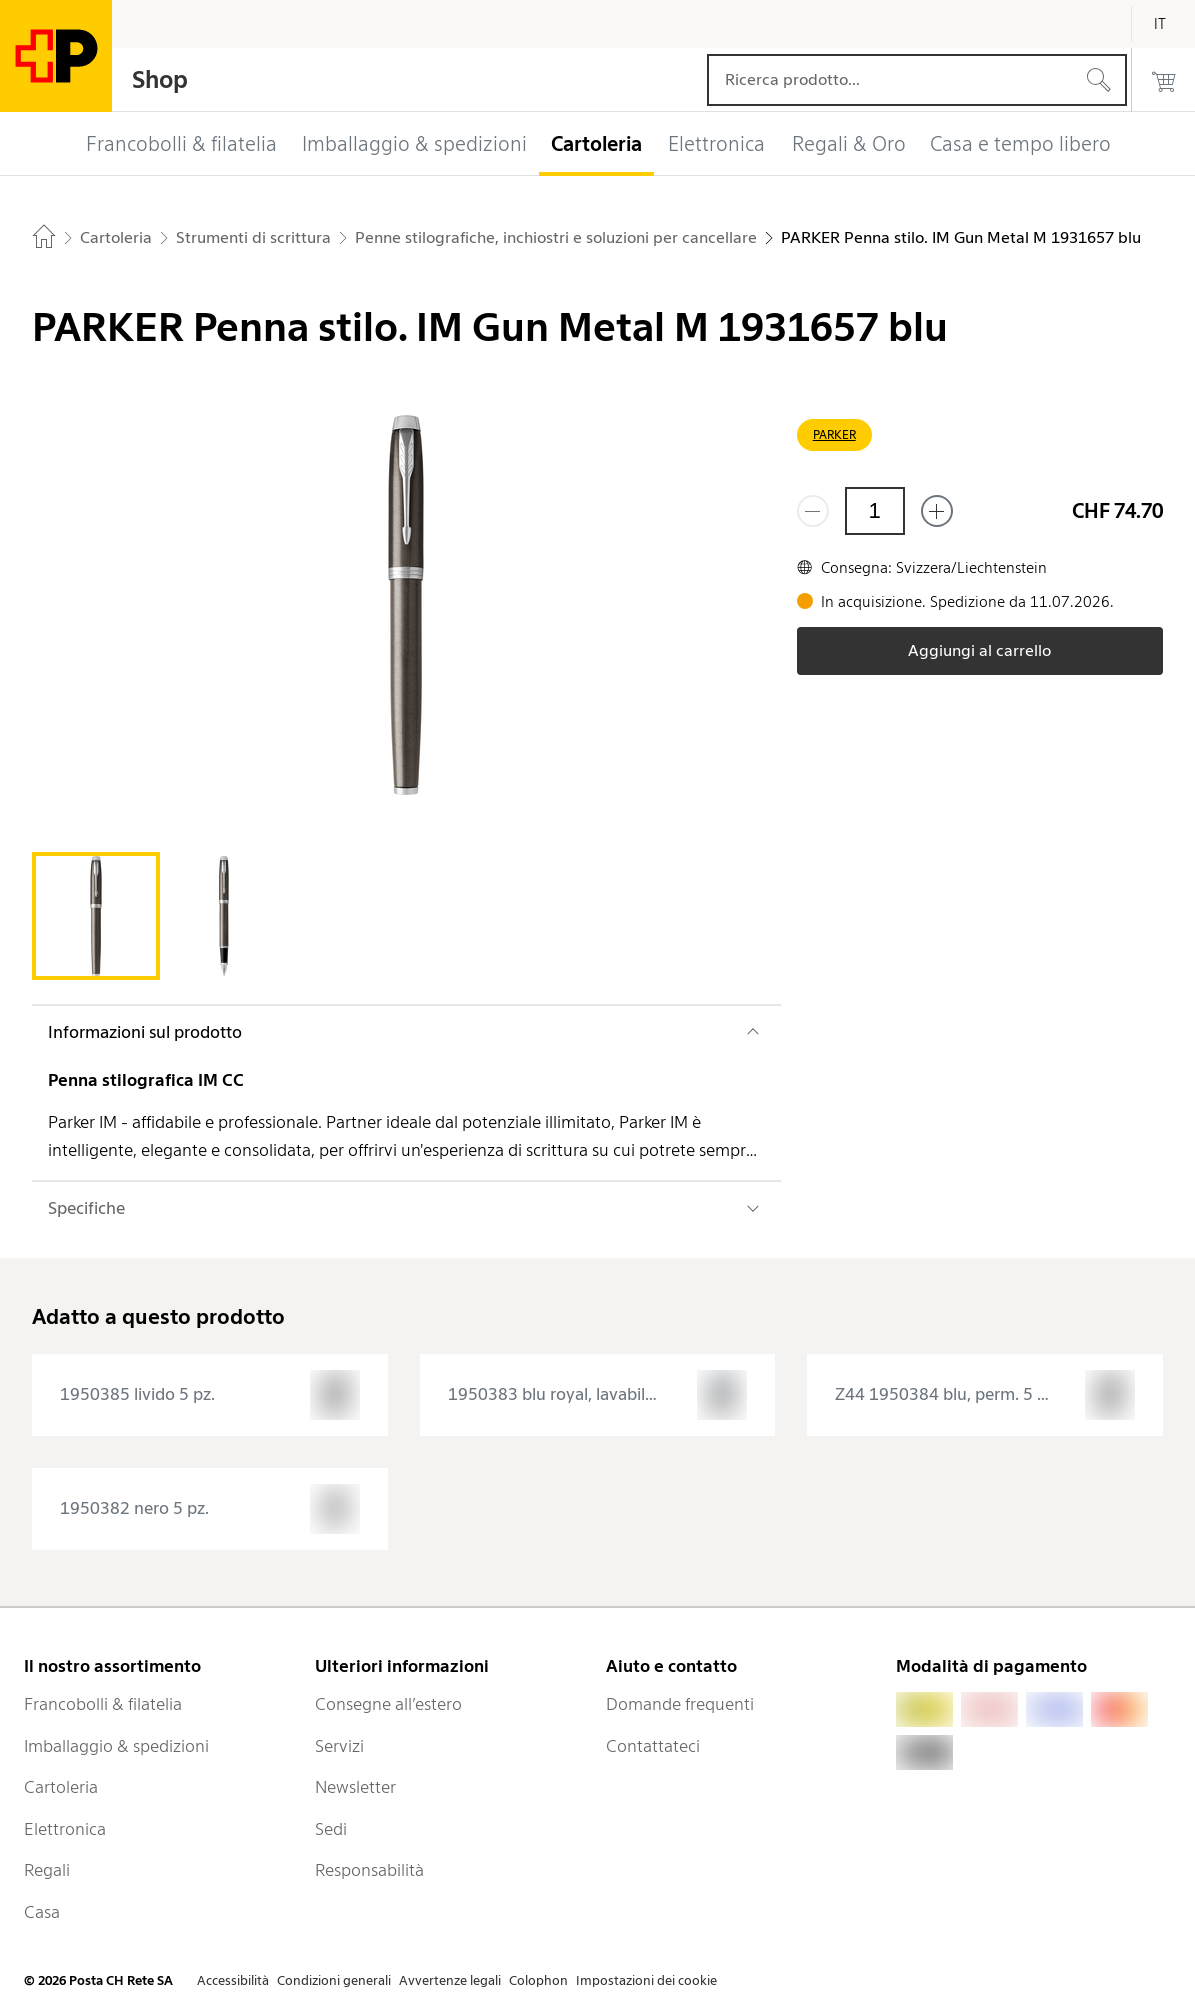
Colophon (538, 1980)
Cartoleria (61, 1787)
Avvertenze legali (450, 1980)
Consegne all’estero (388, 1704)
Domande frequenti (680, 1704)
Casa (42, 1912)
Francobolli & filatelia (103, 1704)
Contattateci (653, 1746)
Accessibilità (233, 1980)
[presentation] (210, 1395)
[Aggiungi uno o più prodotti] (937, 511)
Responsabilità (369, 1870)
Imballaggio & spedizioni (116, 1746)
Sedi (331, 1829)
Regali (47, 1870)
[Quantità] (875, 511)
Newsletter (355, 1787)
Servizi (339, 1746)
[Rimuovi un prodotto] (813, 511)
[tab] (96, 916)
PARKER (834, 434)
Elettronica (65, 1829)
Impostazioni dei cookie (646, 1980)
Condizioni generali (334, 1980)
